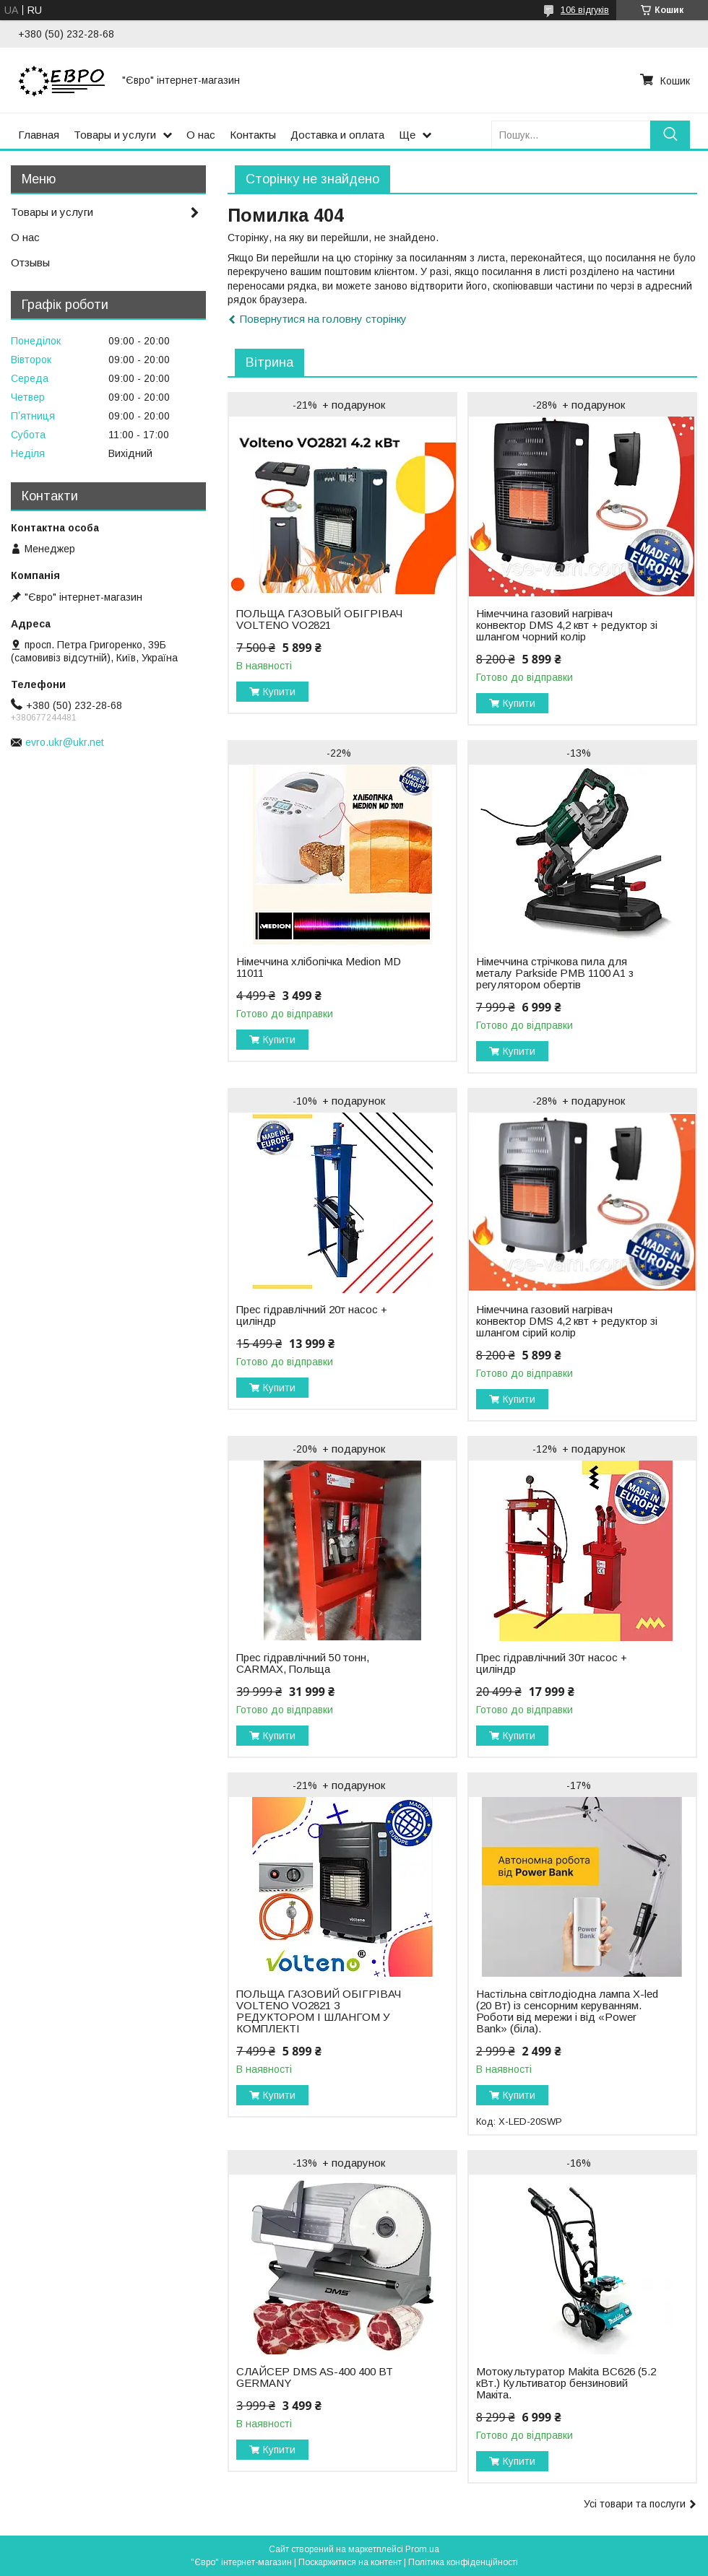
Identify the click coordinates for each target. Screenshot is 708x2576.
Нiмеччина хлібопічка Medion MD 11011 (318, 967)
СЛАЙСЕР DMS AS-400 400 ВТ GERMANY (314, 2377)
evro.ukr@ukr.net (64, 742)
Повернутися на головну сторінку (323, 319)
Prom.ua (422, 2549)
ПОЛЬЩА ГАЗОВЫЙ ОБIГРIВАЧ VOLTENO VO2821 (319, 619)
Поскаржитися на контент (350, 2562)
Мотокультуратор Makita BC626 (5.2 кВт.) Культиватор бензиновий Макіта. (566, 2383)
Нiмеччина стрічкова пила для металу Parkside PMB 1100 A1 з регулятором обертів (555, 973)
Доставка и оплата (337, 135)
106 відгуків (585, 10)
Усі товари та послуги (635, 2504)
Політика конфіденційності (463, 2562)
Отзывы (30, 262)
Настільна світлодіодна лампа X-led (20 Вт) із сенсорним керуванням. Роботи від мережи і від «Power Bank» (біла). (567, 2011)
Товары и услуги (115, 135)
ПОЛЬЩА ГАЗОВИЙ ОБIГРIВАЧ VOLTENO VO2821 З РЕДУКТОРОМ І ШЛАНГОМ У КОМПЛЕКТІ (318, 2011)
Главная (38, 135)
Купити (279, 691)
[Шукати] (670, 135)
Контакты (253, 135)
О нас (200, 135)
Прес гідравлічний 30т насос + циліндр (551, 1663)
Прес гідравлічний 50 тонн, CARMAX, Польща (302, 1663)
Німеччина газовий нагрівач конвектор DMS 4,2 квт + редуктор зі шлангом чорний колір (566, 625)
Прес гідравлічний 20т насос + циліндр (311, 1315)
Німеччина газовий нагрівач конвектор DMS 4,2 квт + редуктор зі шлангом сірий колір (566, 1321)
